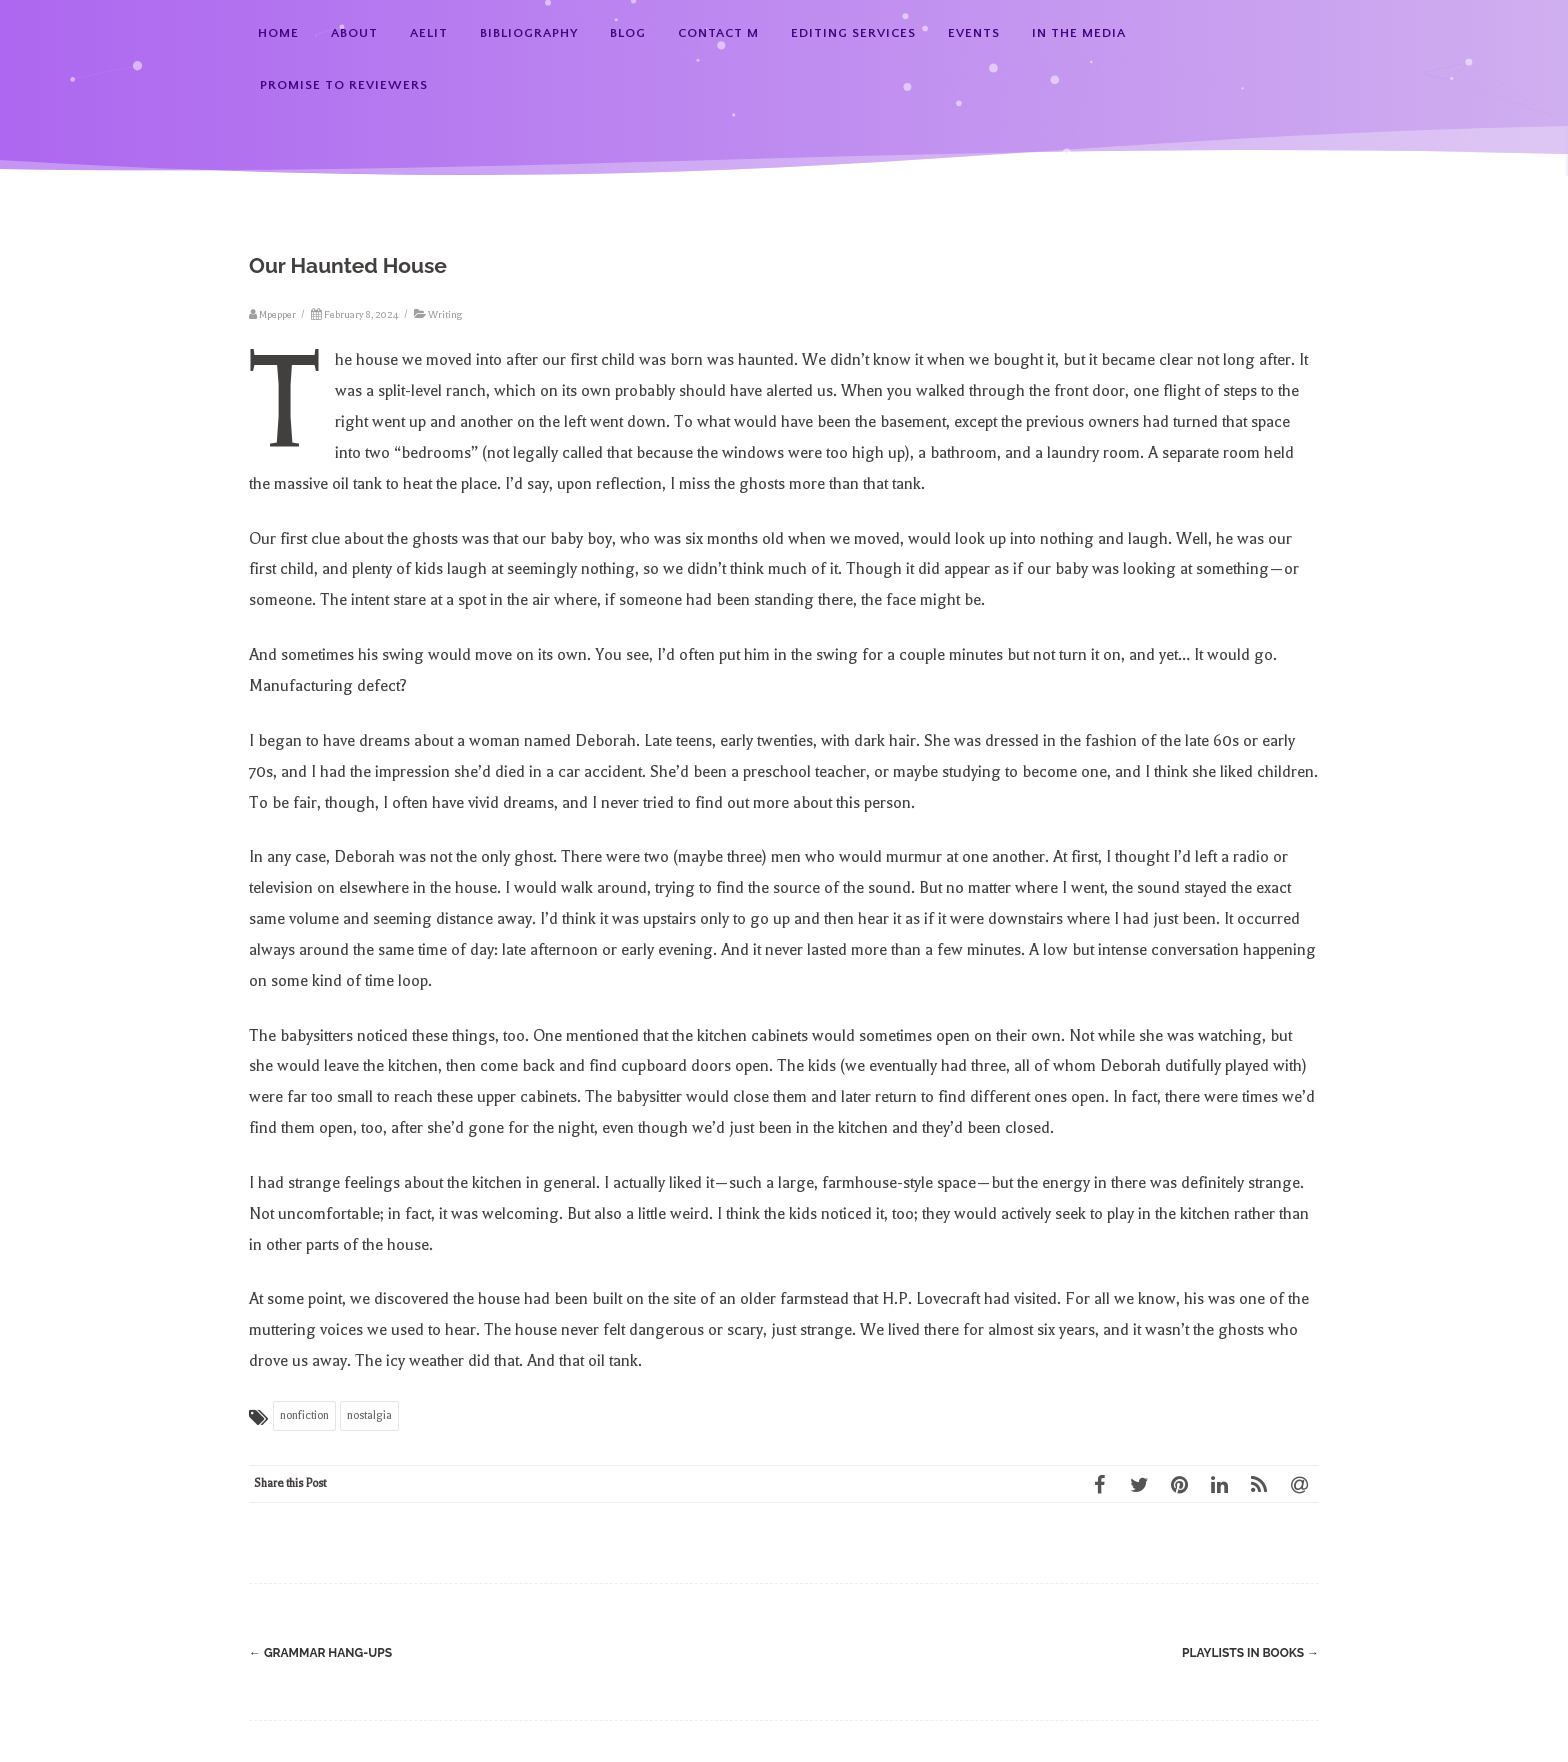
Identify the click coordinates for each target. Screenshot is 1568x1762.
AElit (429, 33)
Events (974, 33)
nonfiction (304, 1415)
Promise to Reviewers (344, 85)
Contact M (718, 33)
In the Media (1079, 33)
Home (278, 33)
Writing (445, 315)
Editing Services (853, 33)
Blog (628, 33)
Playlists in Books (1250, 1653)
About (354, 33)
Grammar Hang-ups (320, 1653)
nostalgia (369, 1415)
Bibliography (529, 33)
